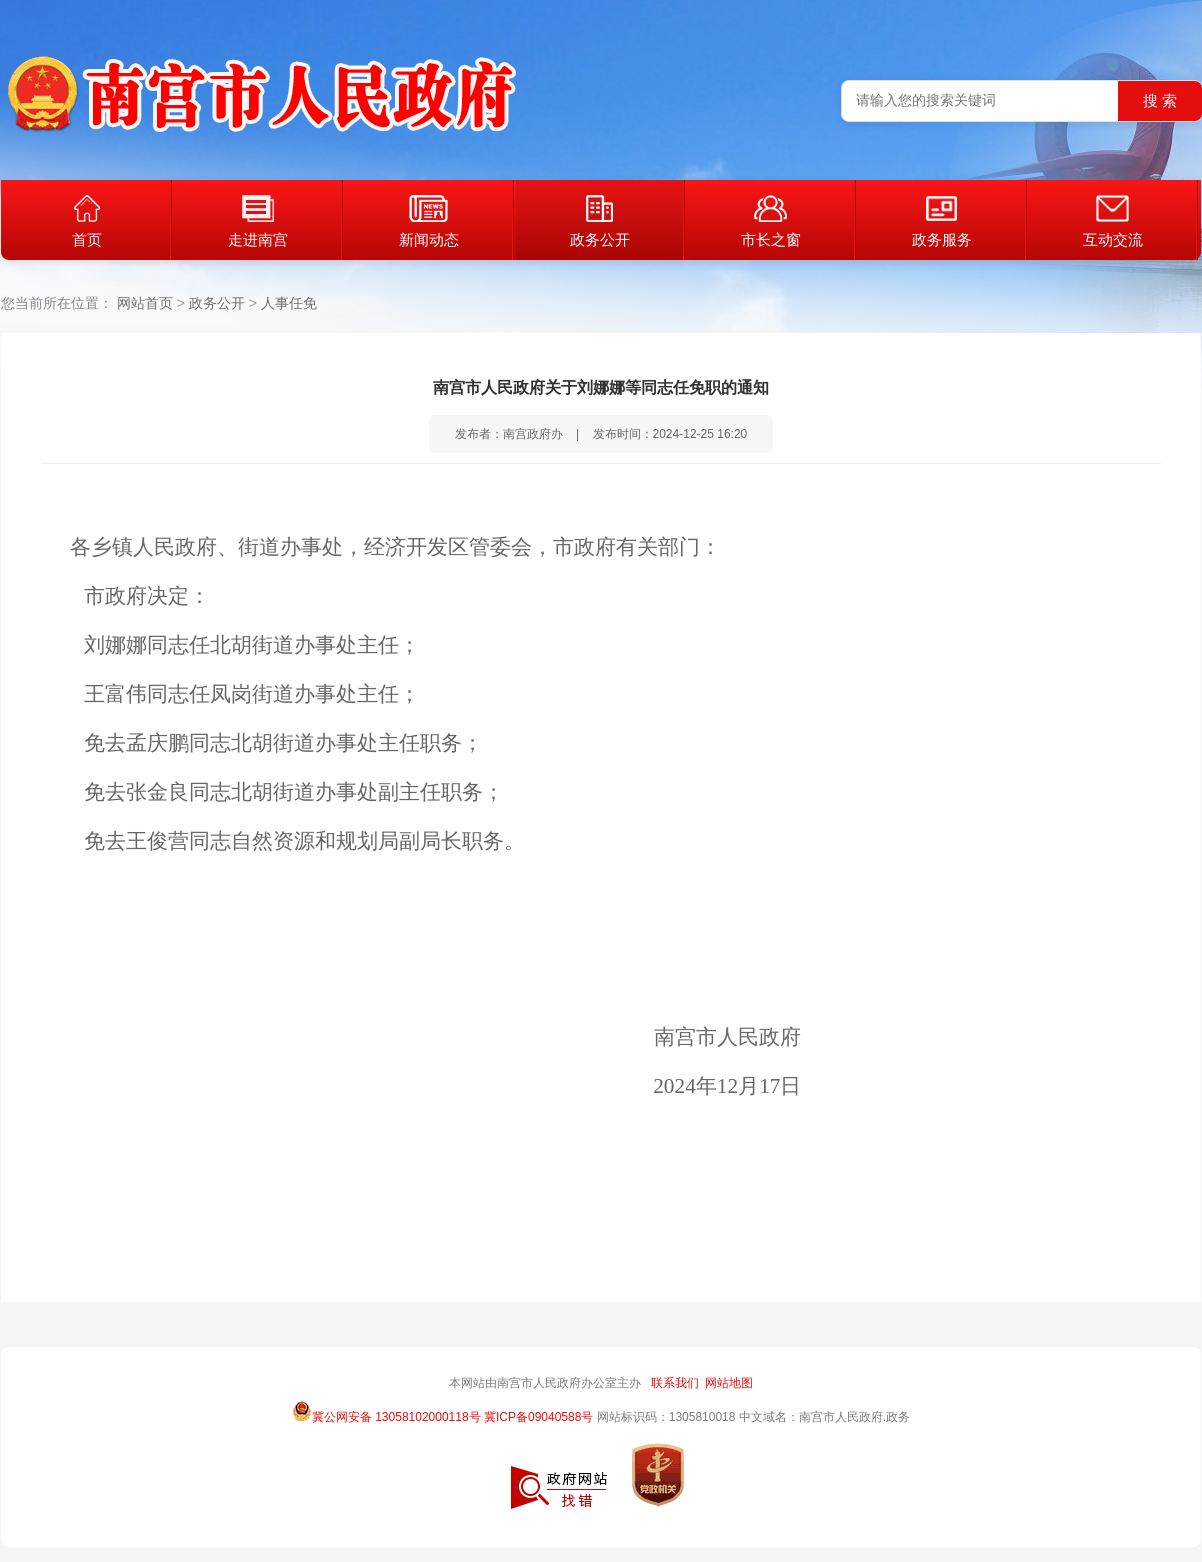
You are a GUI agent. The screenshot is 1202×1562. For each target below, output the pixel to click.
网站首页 (145, 303)
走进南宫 (258, 221)
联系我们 (675, 1383)
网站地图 (729, 1383)
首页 (87, 221)
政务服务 (942, 221)
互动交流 (1113, 221)
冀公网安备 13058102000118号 (386, 1411)
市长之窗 (771, 221)
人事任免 (289, 303)
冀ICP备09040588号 (538, 1417)
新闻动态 (429, 221)
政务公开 (600, 221)
